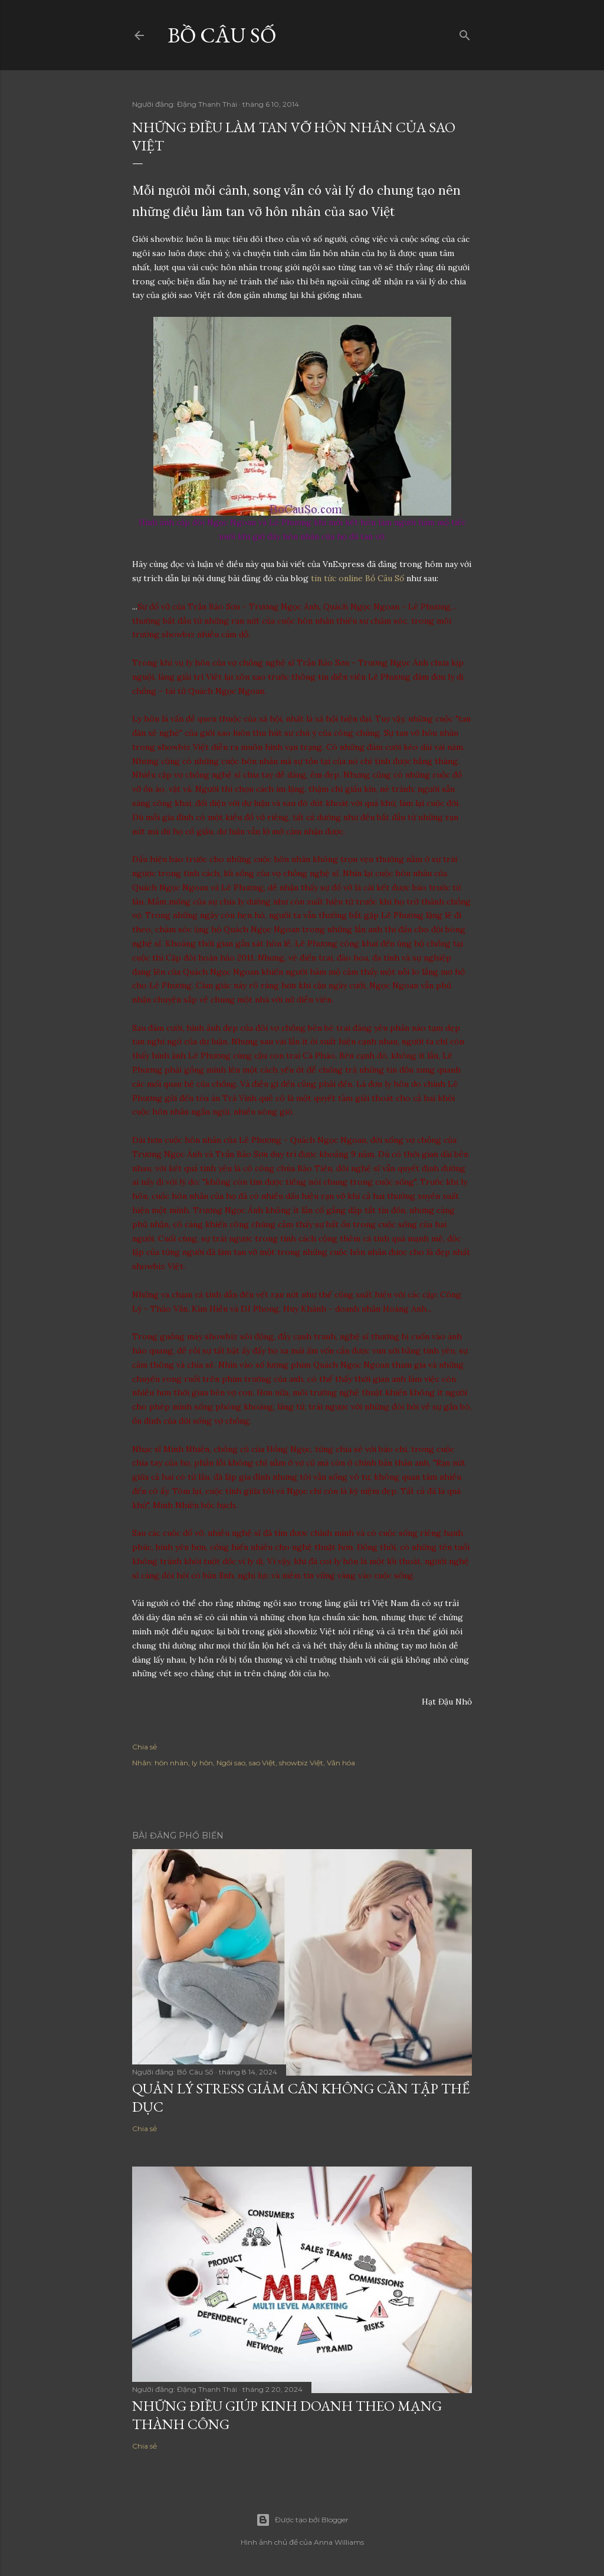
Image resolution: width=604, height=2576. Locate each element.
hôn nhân (171, 1762)
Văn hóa (341, 1762)
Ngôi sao (230, 1762)
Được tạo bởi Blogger (302, 2520)
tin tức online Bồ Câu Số (357, 578)
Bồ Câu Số (222, 35)
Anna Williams (339, 2542)
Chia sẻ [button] (144, 1746)
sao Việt (262, 1762)
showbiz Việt (301, 1762)
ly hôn (202, 1762)
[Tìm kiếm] (465, 32)
